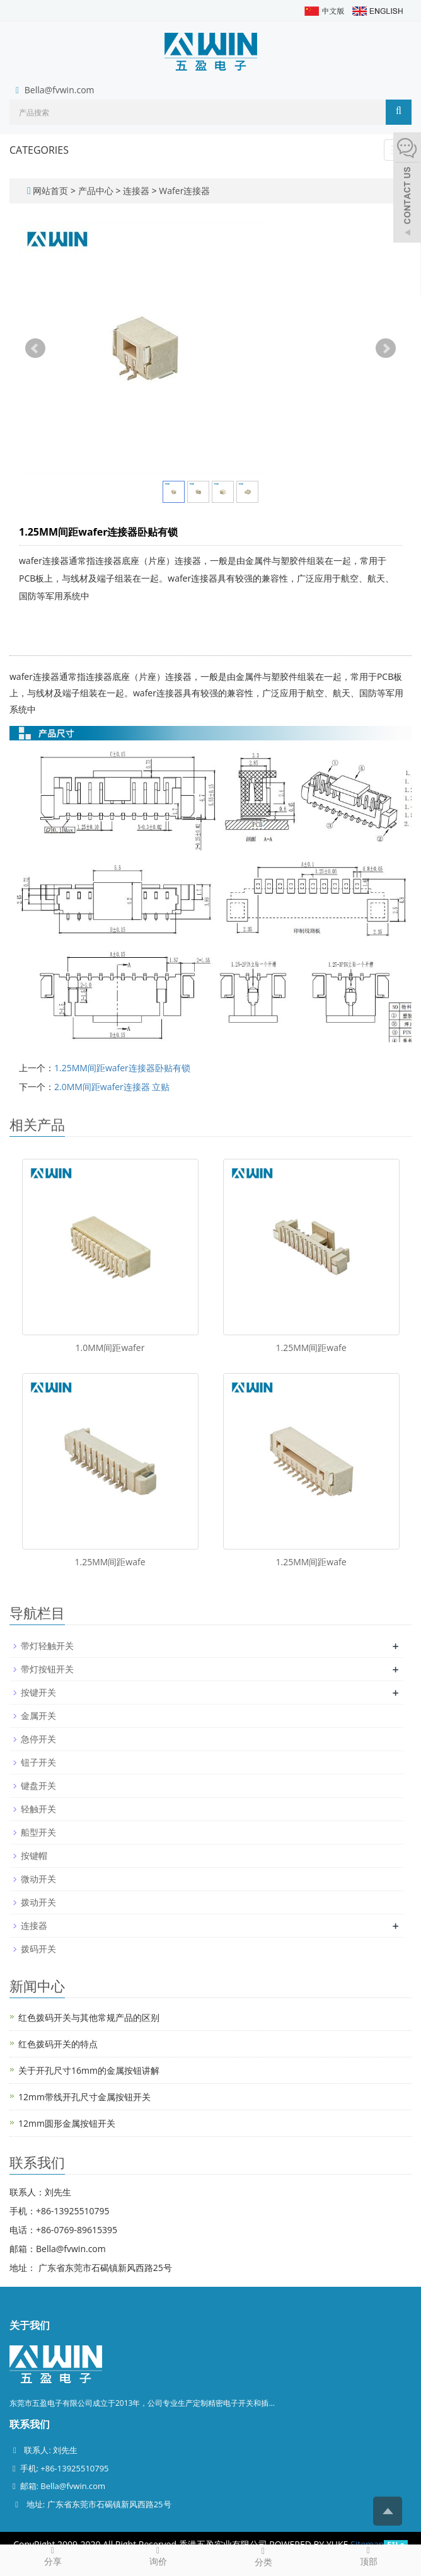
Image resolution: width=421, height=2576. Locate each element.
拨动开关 (38, 1902)
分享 (52, 2555)
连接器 (135, 191)
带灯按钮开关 (47, 1669)
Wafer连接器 (184, 191)
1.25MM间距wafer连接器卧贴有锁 (122, 1068)
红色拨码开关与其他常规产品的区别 (88, 2017)
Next (386, 348)
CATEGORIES (39, 150)
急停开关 (38, 1739)
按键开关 (38, 1692)
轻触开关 (38, 1809)
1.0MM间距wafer (110, 1348)
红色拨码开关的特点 (58, 2044)
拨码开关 (38, 1949)
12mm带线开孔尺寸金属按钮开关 (84, 2097)
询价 (158, 2555)
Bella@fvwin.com (60, 90)
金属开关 (38, 1716)
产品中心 (97, 191)
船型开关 (38, 1832)
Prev (35, 348)
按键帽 (34, 1855)
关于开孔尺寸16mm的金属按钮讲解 (88, 2070)
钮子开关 (38, 1762)
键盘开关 (38, 1785)
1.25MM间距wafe (310, 1348)
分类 (263, 2556)
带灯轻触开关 (47, 1646)
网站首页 (50, 191)
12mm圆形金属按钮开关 (66, 2123)
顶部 (368, 2555)
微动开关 (38, 1879)
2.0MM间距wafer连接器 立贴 (112, 1087)
